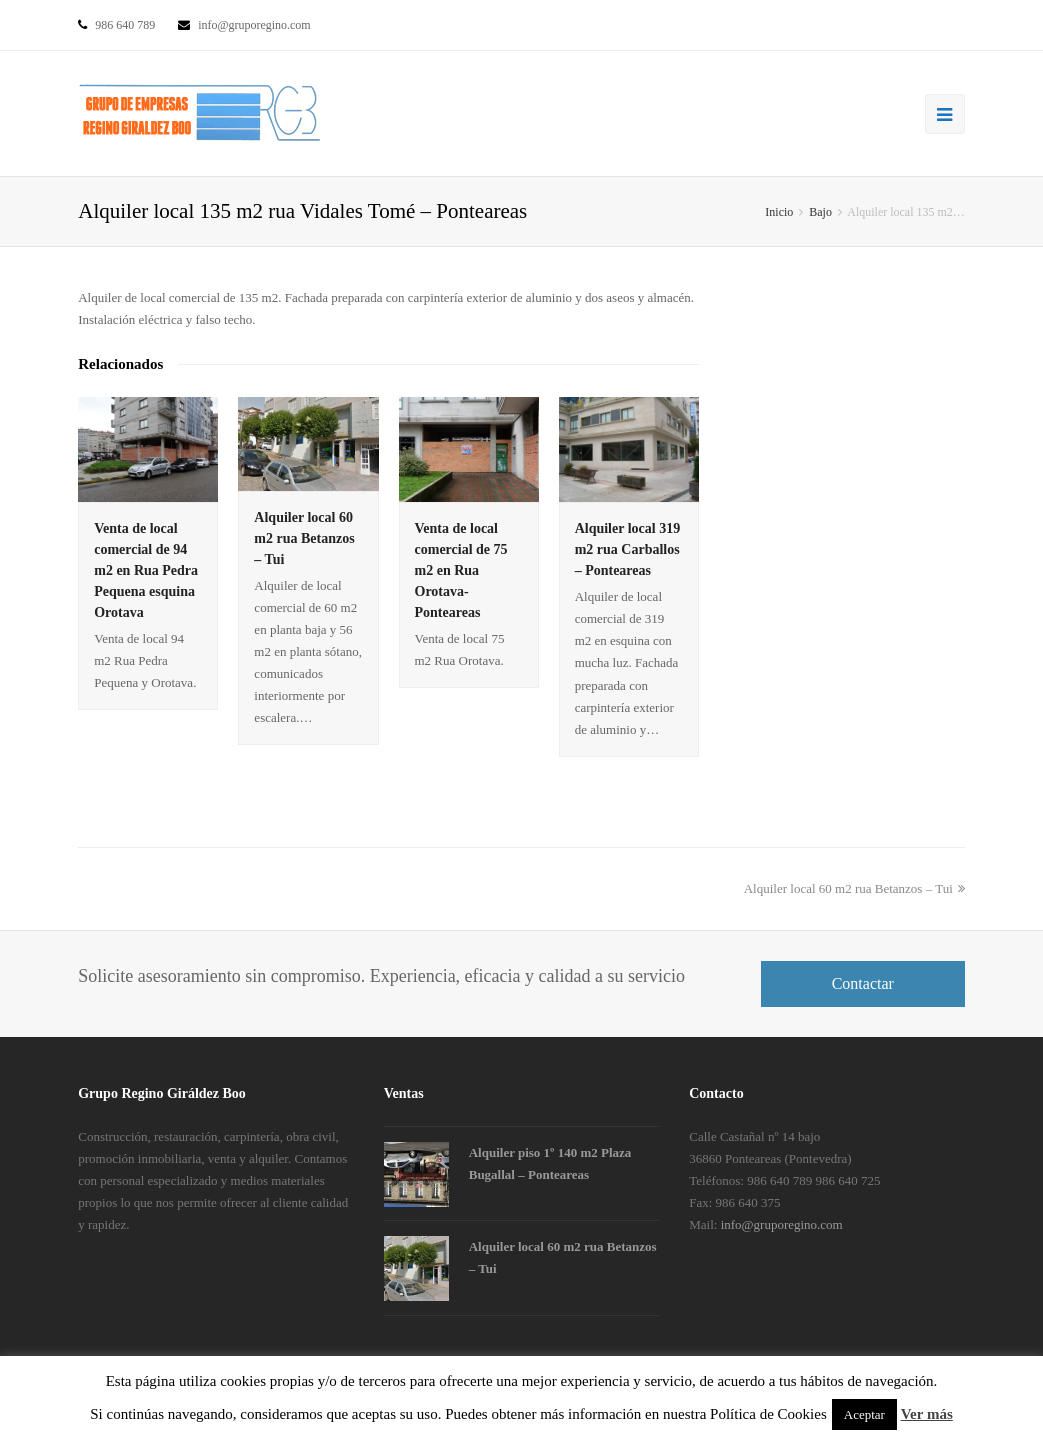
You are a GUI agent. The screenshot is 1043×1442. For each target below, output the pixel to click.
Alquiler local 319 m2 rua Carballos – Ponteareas (628, 549)
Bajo (820, 212)
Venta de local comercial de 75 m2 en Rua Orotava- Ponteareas (461, 570)
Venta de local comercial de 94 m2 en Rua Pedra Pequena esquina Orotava (146, 570)
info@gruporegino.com (782, 1224)
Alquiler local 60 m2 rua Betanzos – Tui (304, 538)
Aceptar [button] (864, 1414)
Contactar (863, 983)
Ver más (927, 1414)
